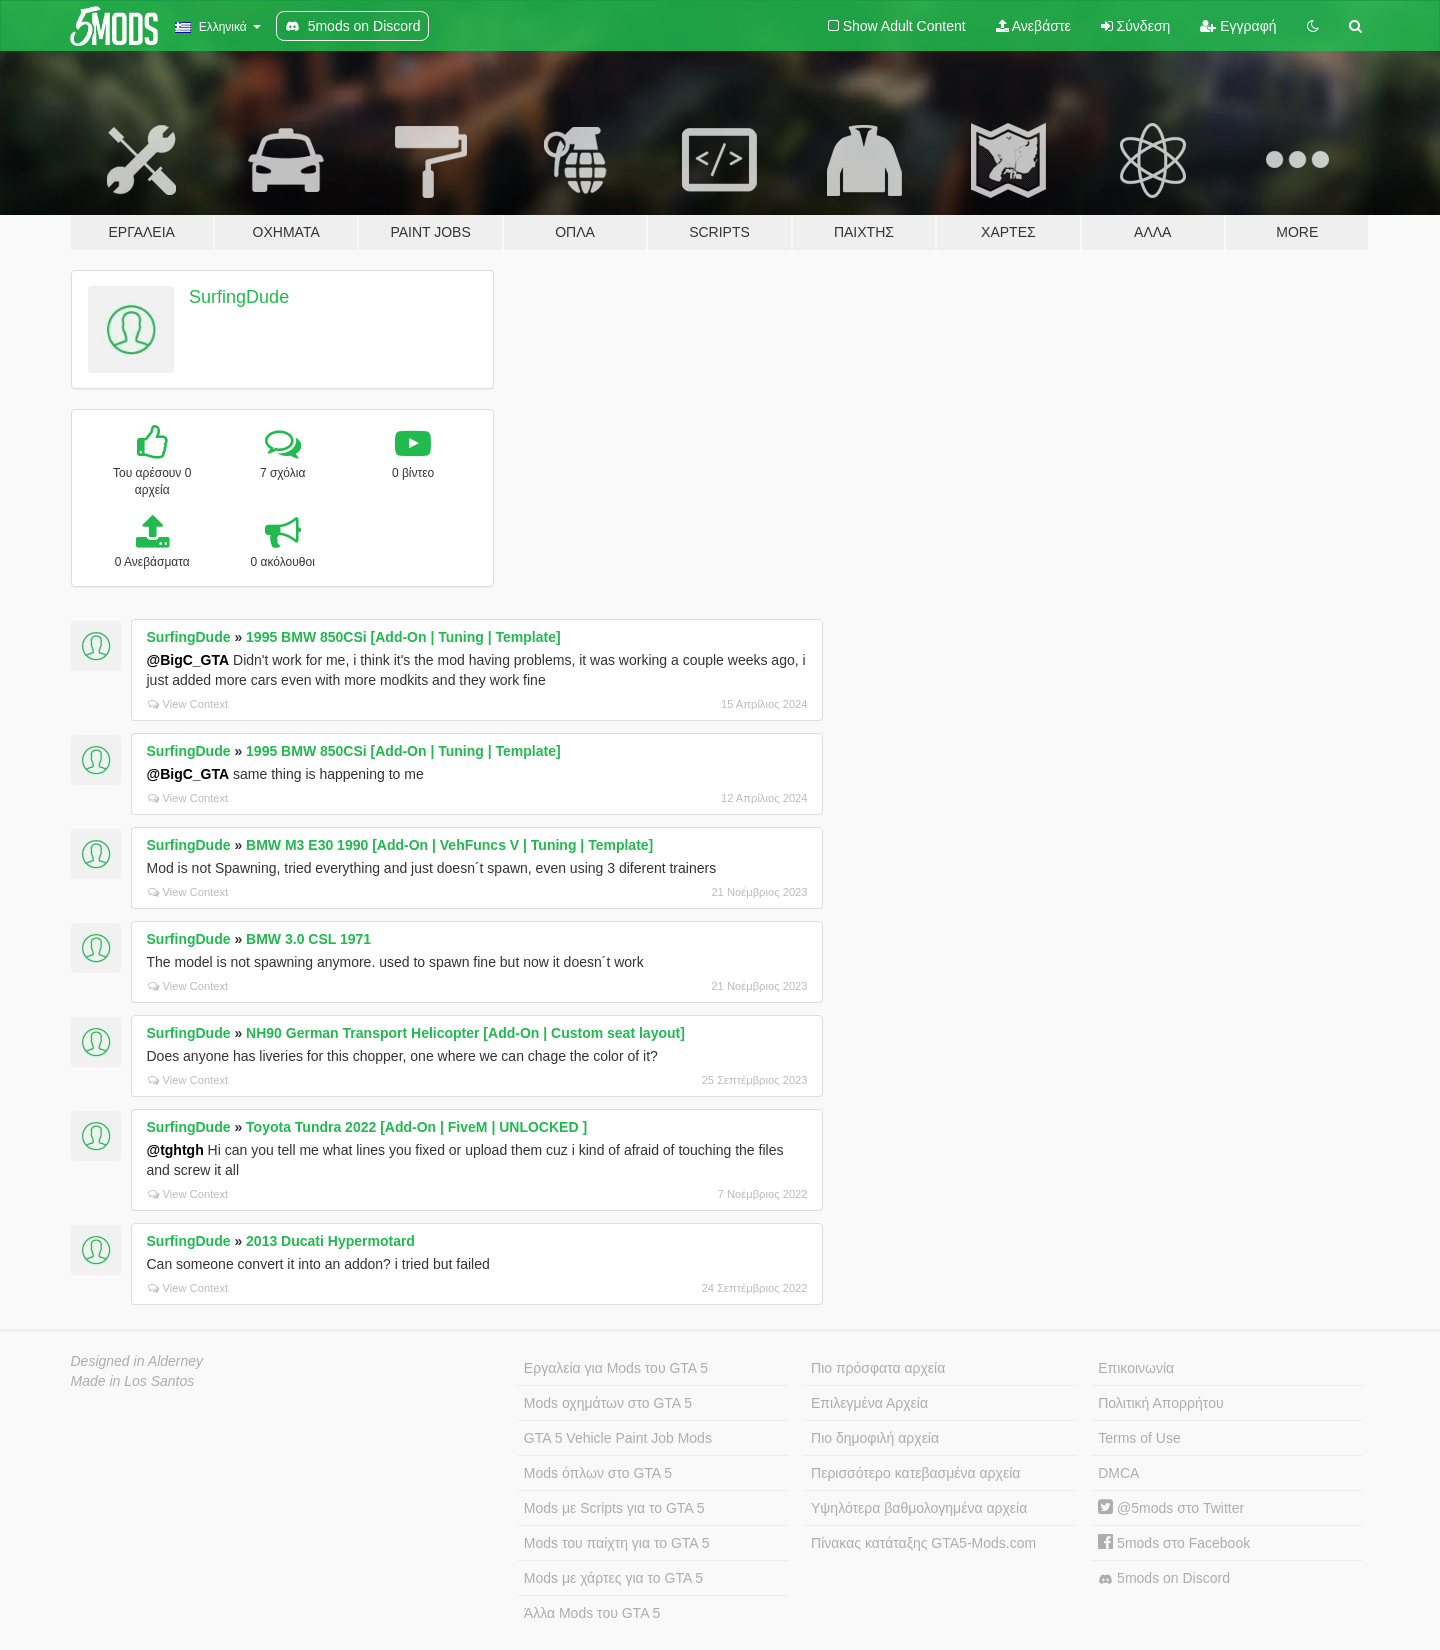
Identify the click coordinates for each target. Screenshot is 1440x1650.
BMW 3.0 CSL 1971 (308, 939)
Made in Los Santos (133, 1381)
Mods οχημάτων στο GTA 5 (608, 1403)
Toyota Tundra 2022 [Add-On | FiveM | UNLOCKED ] (416, 1127)
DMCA (1118, 1473)
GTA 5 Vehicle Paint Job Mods (618, 1438)
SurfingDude (239, 297)
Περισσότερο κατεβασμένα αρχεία (915, 1473)
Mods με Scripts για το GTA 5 (614, 1508)
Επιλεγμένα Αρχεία (869, 1403)
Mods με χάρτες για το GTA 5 (613, 1578)
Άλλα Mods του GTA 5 (592, 1613)
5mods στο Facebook (1174, 1543)
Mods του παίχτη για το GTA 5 (617, 1543)
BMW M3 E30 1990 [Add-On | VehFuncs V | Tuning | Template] (449, 845)
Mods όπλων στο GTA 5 (598, 1473)
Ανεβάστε (1033, 26)
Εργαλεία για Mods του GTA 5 (616, 1368)
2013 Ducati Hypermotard (330, 1241)
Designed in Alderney (137, 1361)
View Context (188, 704)
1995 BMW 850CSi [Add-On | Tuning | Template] (403, 637)
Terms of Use (1139, 1438)
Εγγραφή (1238, 26)
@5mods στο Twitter (1171, 1508)
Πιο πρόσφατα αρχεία (878, 1368)
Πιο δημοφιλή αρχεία (875, 1438)
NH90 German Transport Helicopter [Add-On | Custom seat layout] (465, 1033)
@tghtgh (175, 1150)
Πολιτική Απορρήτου (1160, 1403)
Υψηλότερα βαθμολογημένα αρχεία (919, 1508)
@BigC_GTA (188, 660)
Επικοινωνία (1136, 1368)
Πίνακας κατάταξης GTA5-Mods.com (923, 1543)
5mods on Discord (1164, 1578)
